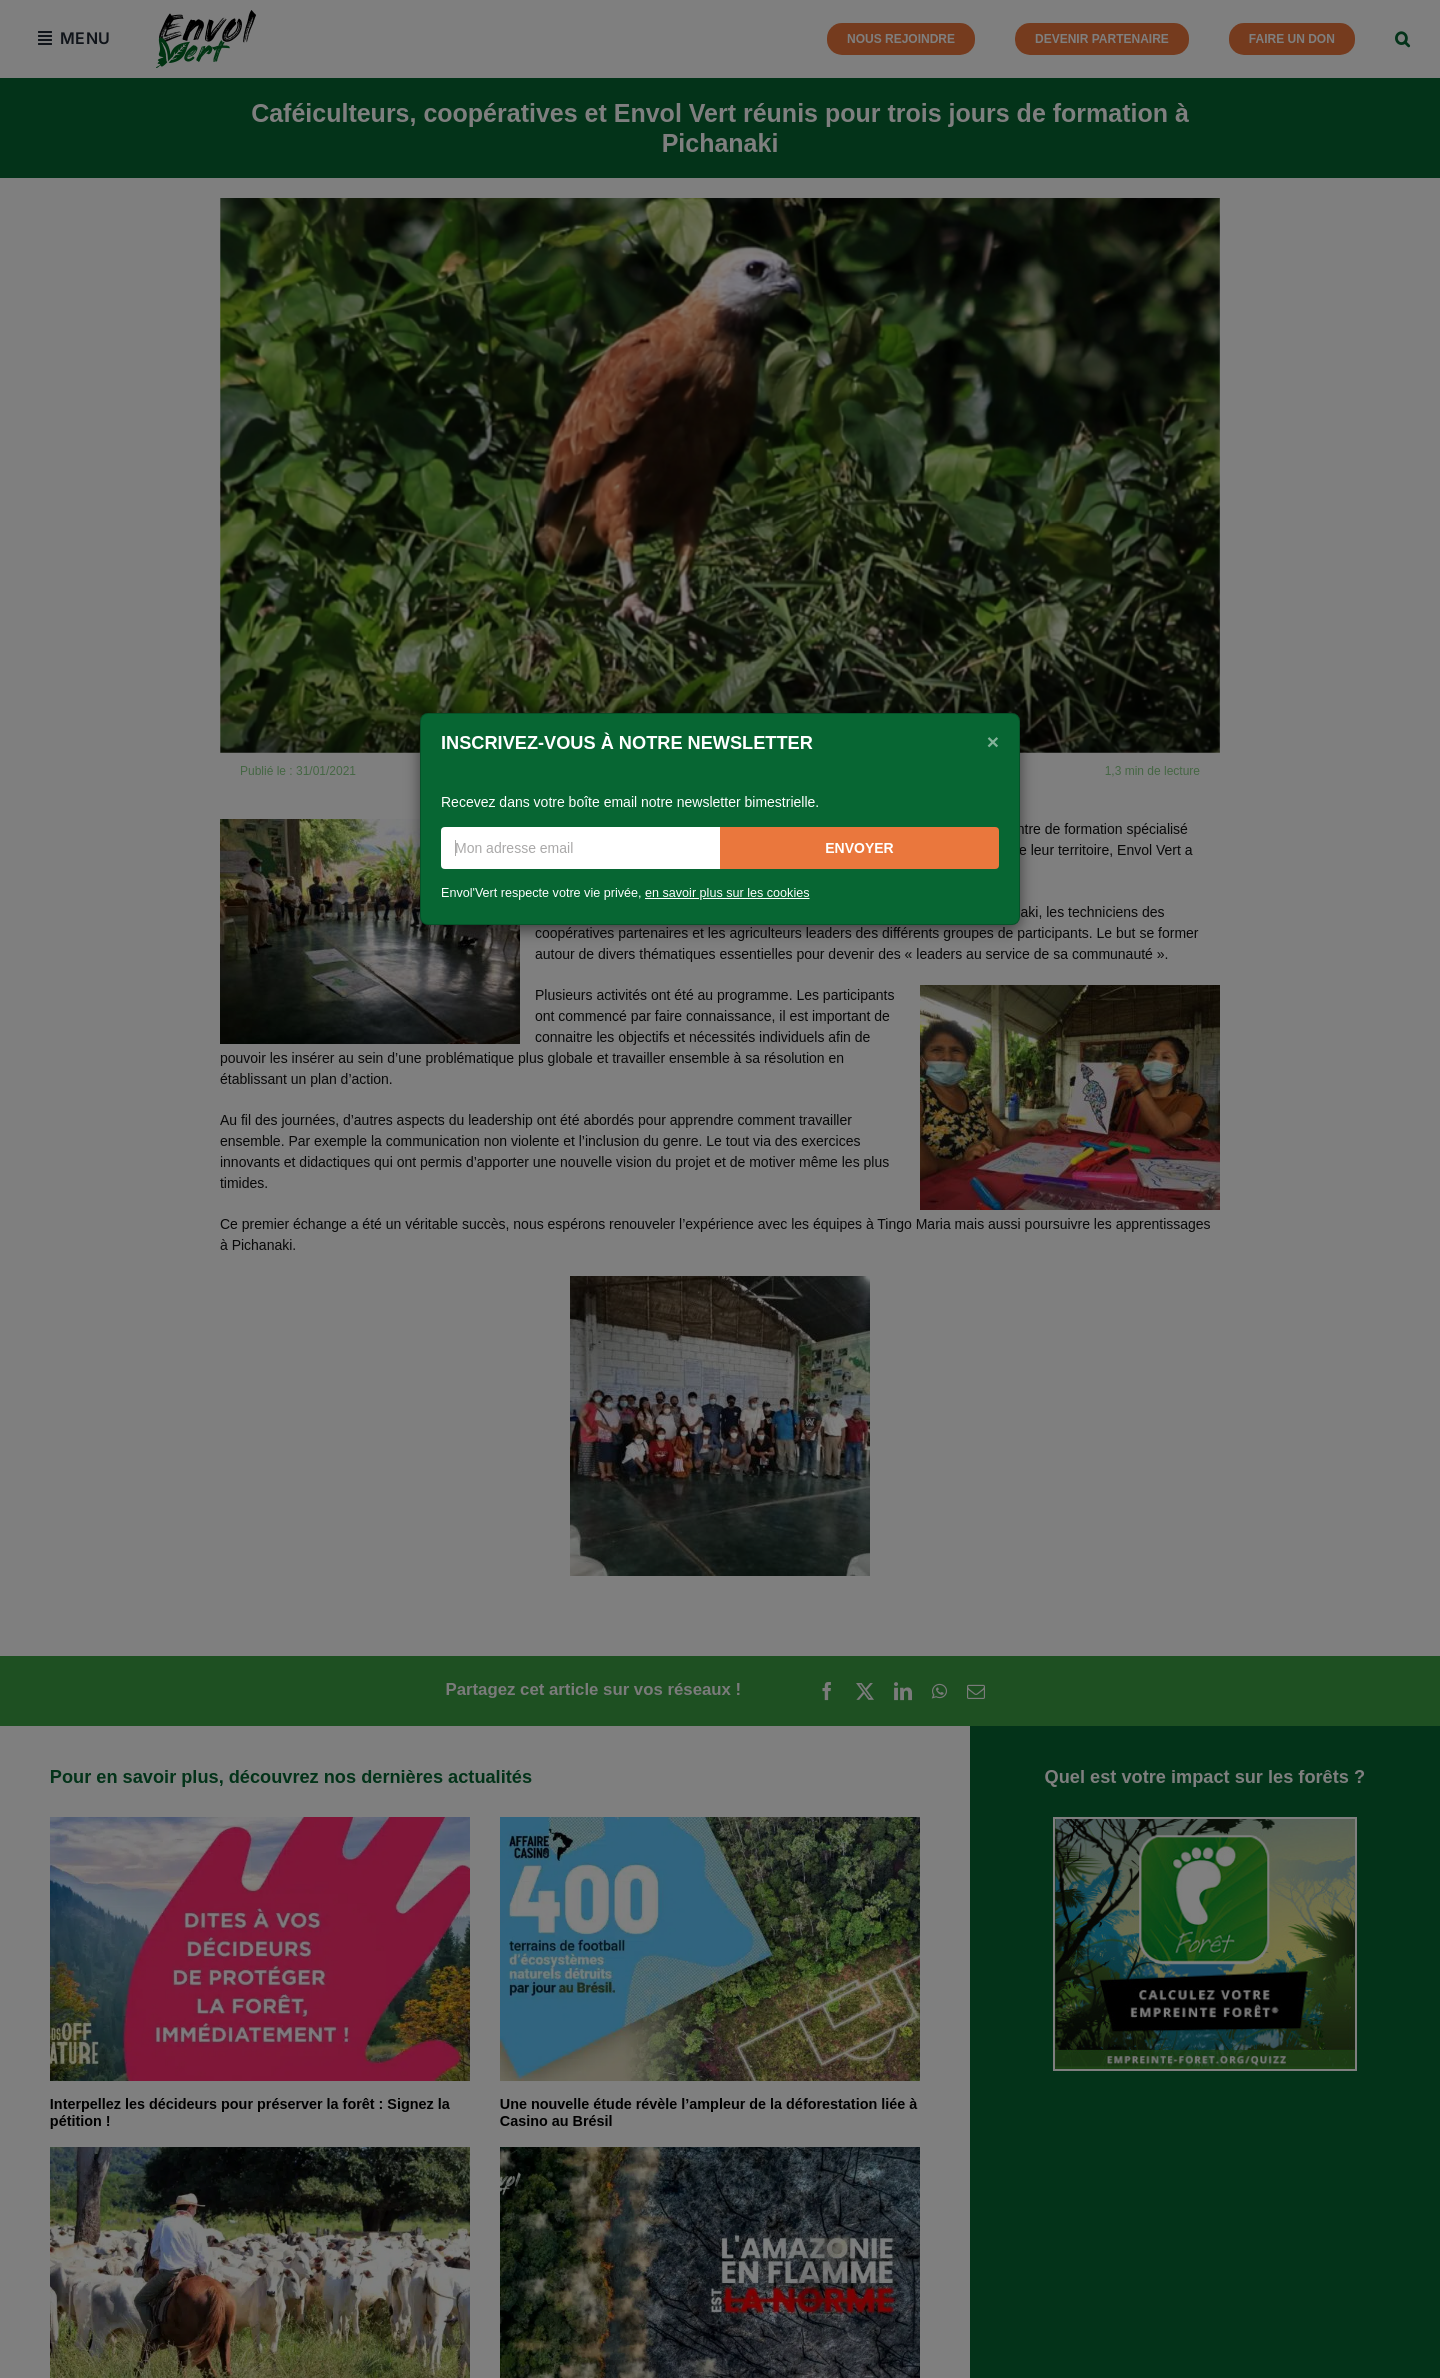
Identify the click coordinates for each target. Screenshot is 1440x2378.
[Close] (993, 741)
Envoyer (859, 848)
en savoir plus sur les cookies (727, 893)
